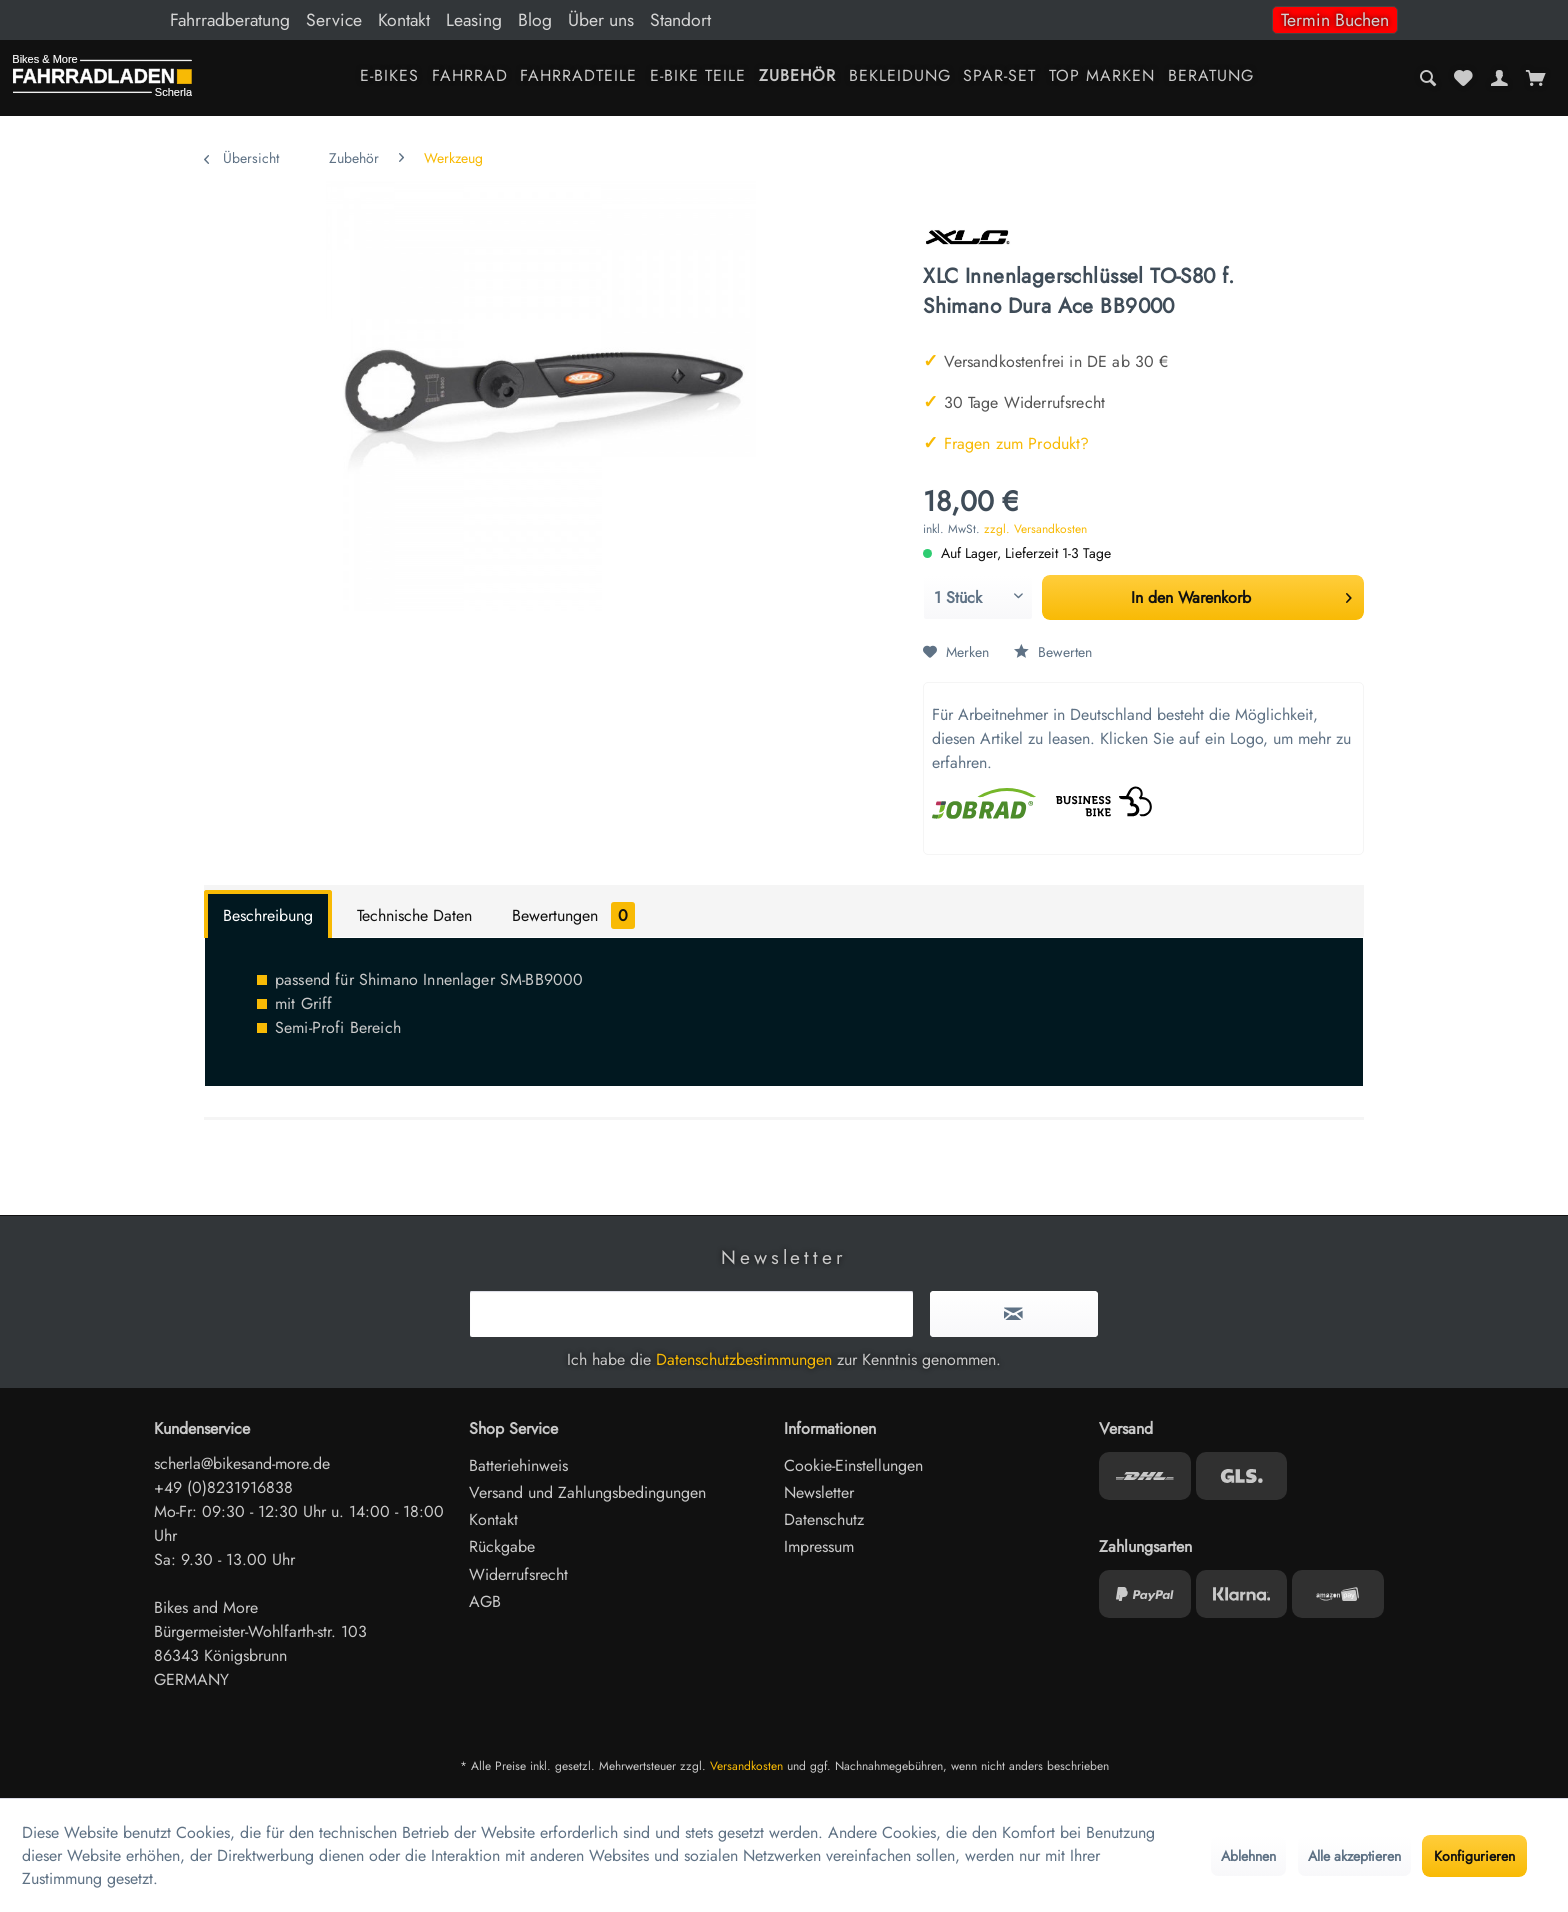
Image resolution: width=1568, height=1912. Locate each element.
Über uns (601, 20)
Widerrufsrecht (518, 1574)
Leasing (474, 20)
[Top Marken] (1102, 77)
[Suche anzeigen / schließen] (1428, 78)
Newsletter (819, 1492)
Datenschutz (824, 1519)
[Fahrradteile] (579, 77)
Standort (680, 20)
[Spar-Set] (1000, 77)
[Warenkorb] (1535, 78)
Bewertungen (573, 915)
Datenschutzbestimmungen (744, 1359)
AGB (485, 1601)
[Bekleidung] (899, 77)
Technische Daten (414, 915)
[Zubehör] (797, 77)
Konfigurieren (1474, 1856)
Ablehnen (1248, 1856)
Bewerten (1053, 652)
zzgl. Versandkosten (1035, 529)
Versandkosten (746, 1766)
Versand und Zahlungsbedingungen (587, 1492)
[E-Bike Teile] (698, 77)
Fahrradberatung (230, 20)
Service (334, 20)
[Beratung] (1211, 77)
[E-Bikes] (389, 77)
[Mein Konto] (1499, 78)
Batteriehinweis (518, 1465)
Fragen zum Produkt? (1006, 443)
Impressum (819, 1546)
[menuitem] (784, 20)
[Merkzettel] (1464, 78)
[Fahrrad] (469, 77)
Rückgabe (502, 1546)
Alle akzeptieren (1354, 1856)
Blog (535, 20)
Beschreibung (268, 915)
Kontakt (404, 20)
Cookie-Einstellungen (853, 1465)
